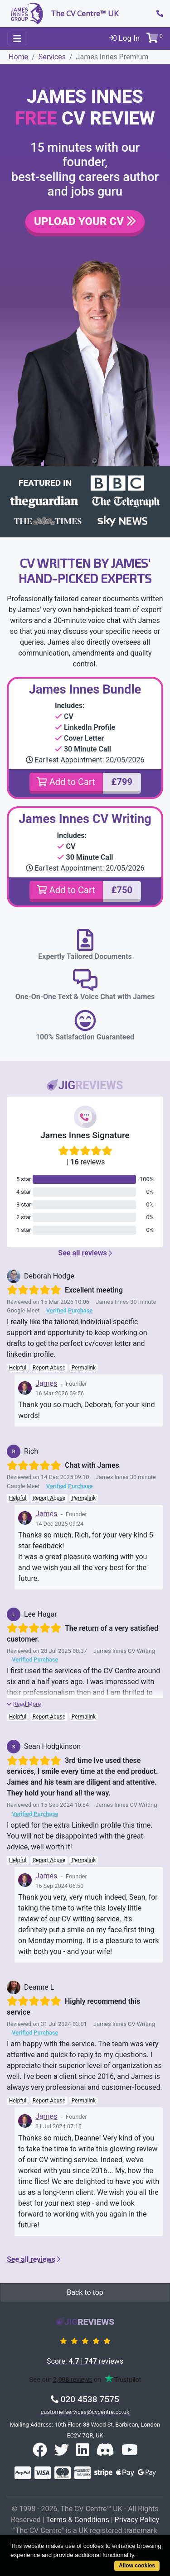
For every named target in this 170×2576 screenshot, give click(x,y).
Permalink (84, 1368)
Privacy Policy (137, 2519)
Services (52, 57)
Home (18, 57)
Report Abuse (49, 1368)
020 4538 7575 (85, 2399)
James (46, 1383)
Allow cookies (137, 2565)
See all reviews (85, 1253)
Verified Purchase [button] (69, 1310)
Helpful (17, 1368)
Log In (124, 38)
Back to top (85, 2292)
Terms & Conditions (77, 2519)
